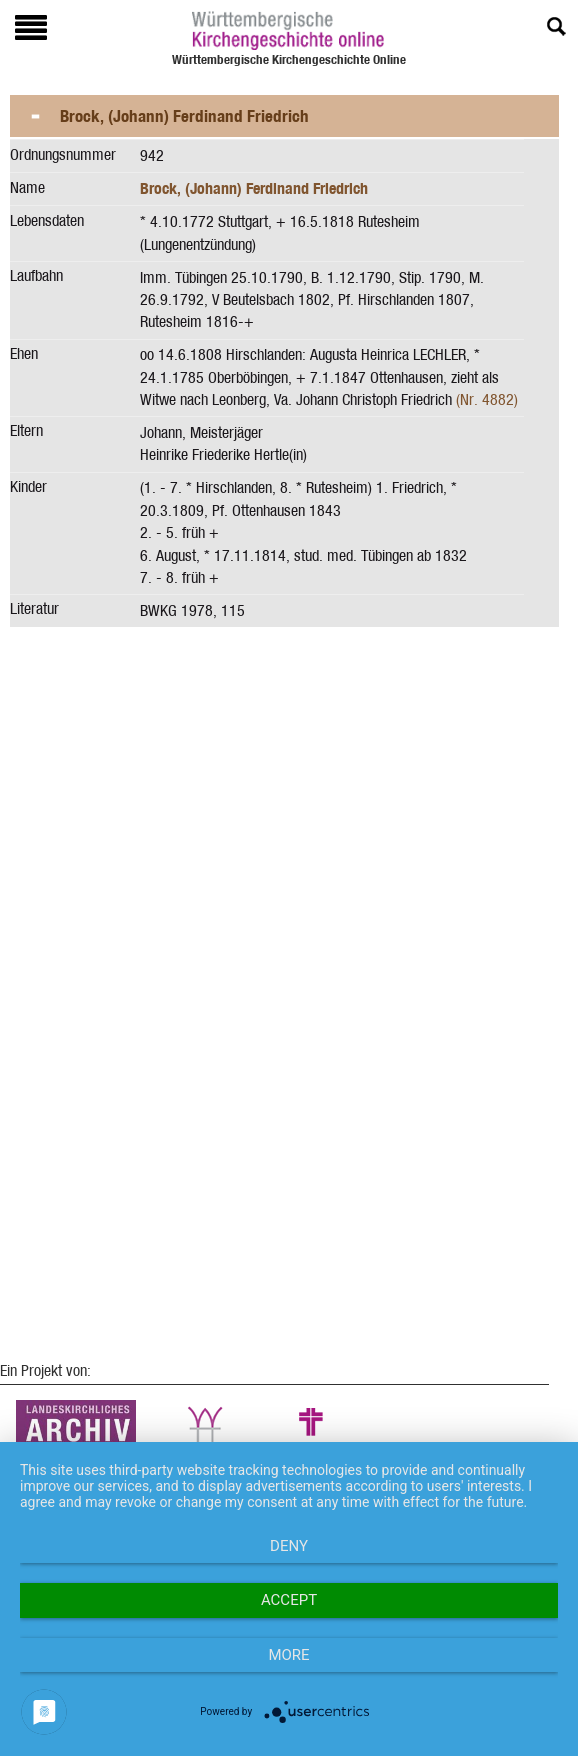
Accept (289, 1600)
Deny (289, 1546)
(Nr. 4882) (487, 399)
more (288, 1655)
